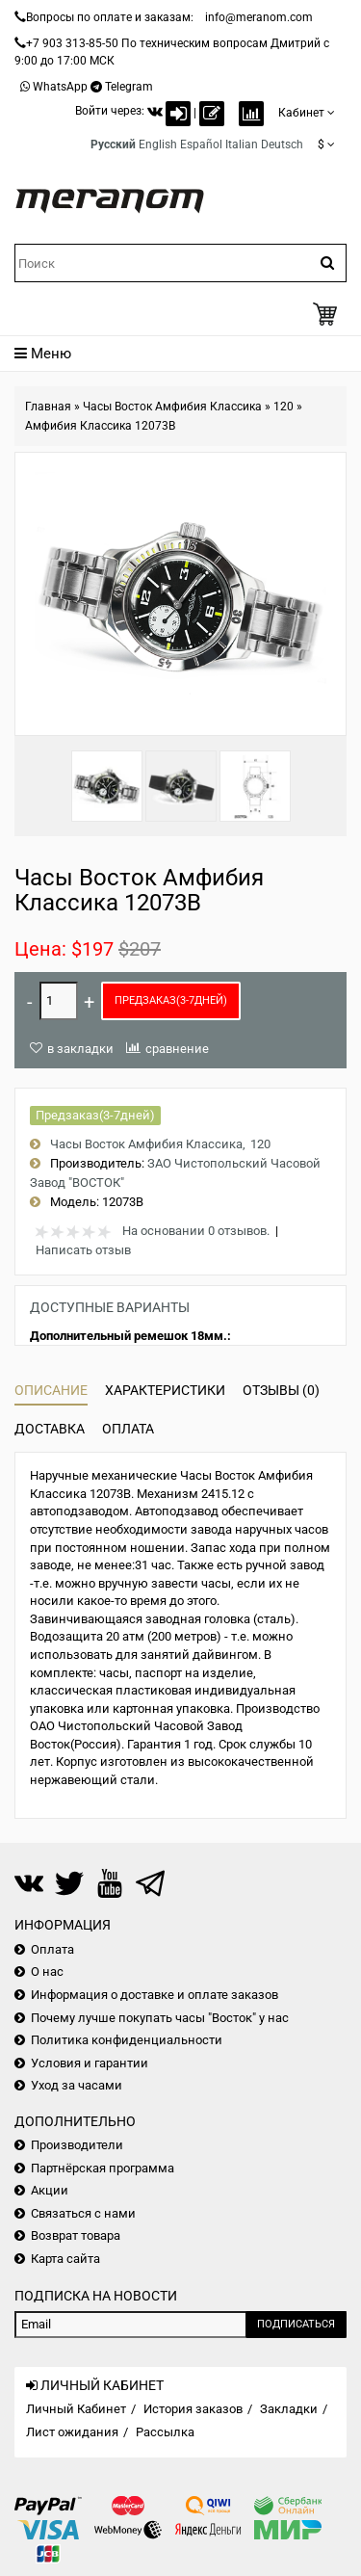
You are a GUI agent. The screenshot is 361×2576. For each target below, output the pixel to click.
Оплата (128, 1428)
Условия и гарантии (89, 2063)
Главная (48, 406)
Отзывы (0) (281, 1390)
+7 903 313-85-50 (72, 43)
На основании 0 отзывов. (196, 1230)
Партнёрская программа (102, 2168)
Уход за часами (76, 2085)
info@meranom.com (259, 17)
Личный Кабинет (76, 2409)
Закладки (289, 2409)
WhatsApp (60, 86)
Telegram (129, 86)
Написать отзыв (83, 1250)
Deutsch (282, 144)
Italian (241, 144)
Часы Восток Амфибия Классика (172, 406)
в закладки (80, 1048)
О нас (47, 1971)
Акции (49, 2190)
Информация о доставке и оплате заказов (154, 1994)
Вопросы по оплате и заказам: (109, 17)
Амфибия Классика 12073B (100, 426)
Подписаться (296, 2324)
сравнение (177, 1048)
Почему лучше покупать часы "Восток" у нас (160, 2018)
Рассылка (165, 2432)
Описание (51, 1390)
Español (201, 144)
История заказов (193, 2409)
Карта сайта (65, 2258)
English (158, 144)
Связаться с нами (83, 2213)
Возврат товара (75, 2235)
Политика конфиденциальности (126, 2040)
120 (283, 406)
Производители (77, 2145)
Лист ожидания (72, 2432)
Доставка (49, 1428)
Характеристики (165, 1390)
